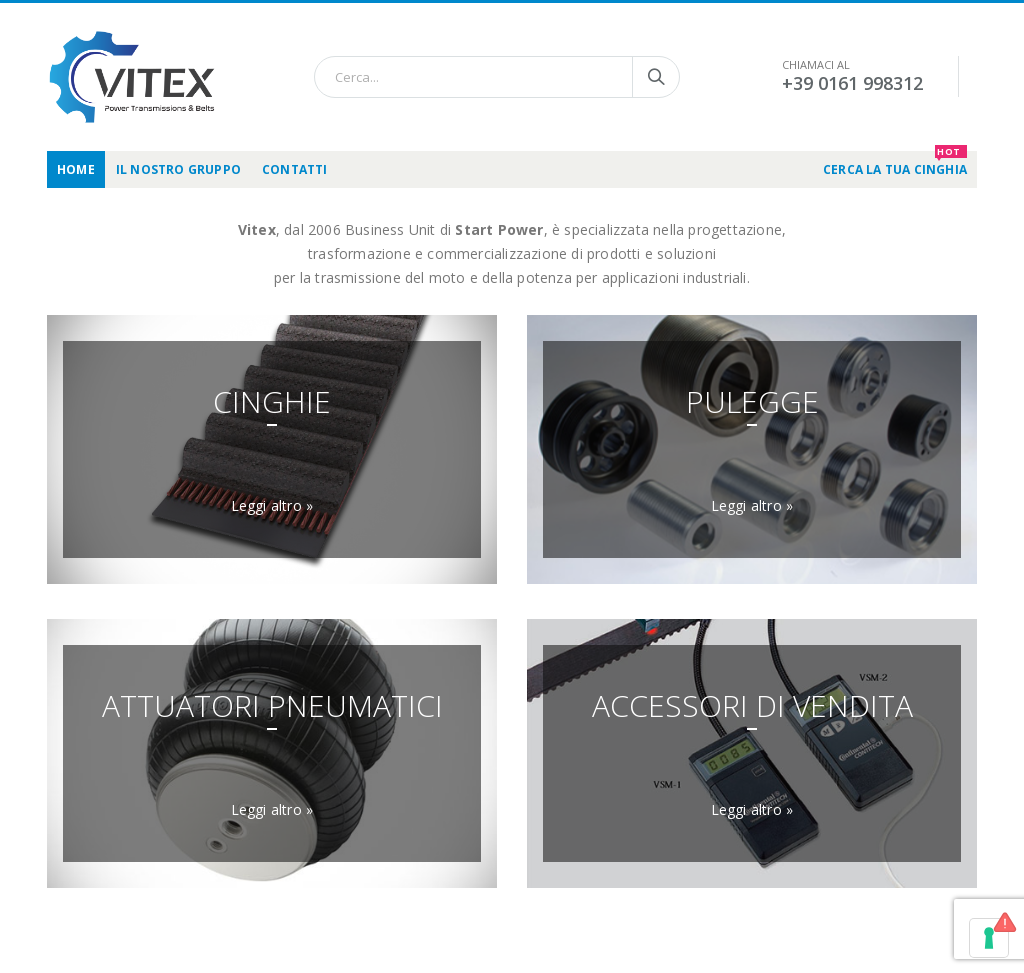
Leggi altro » (272, 505)
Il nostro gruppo (178, 169)
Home (76, 169)
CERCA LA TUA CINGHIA (895, 164)
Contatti (295, 169)
